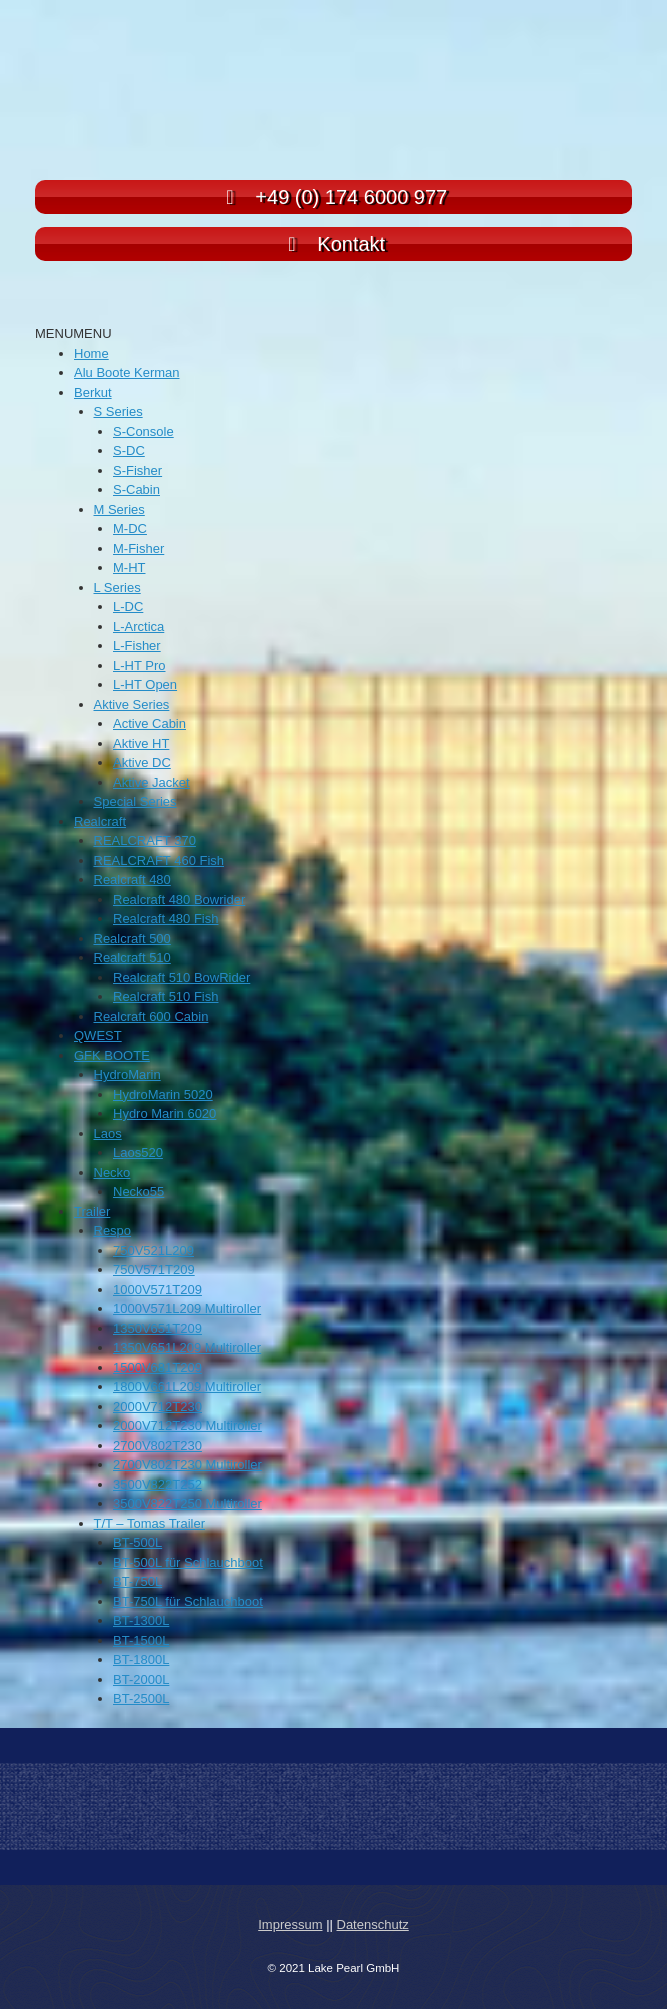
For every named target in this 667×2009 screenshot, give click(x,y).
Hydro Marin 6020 (164, 1113)
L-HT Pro (139, 665)
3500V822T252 (157, 1484)
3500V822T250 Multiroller (187, 1503)
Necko (112, 1172)
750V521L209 (153, 1250)
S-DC (129, 450)
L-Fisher (137, 645)
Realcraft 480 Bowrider (179, 899)
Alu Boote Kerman (127, 372)
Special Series (135, 801)
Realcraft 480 (132, 879)
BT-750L (137, 1581)
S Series (118, 411)
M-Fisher (138, 548)
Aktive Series (132, 704)
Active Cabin (149, 723)
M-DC (130, 528)
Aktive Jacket (151, 782)
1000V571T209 (157, 1289)
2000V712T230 (157, 1406)
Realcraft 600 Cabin (151, 1016)
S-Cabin (136, 489)
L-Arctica (138, 626)
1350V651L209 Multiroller (187, 1347)
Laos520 (138, 1152)
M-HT (129, 567)
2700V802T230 (157, 1445)
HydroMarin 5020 (163, 1094)
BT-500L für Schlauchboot (188, 1562)
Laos (108, 1133)
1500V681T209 (157, 1367)
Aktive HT (141, 743)
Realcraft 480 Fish (166, 918)
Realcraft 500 (132, 938)
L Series (117, 587)
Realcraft (100, 821)
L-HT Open (145, 684)
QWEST (98, 1035)
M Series (119, 509)
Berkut (93, 392)
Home (91, 353)
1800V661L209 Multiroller (187, 1386)
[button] (73, 333)
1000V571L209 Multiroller (187, 1308)
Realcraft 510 (132, 957)
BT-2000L (141, 1679)
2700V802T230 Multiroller (187, 1464)
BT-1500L (141, 1640)
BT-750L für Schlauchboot (188, 1601)
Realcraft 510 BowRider (181, 977)
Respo (113, 1230)
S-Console (143, 431)
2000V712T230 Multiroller (187, 1425)
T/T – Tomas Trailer (150, 1523)
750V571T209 (154, 1269)
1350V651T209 (157, 1328)
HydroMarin (127, 1074)
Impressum (290, 1924)
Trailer (92, 1211)
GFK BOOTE (112, 1055)
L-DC (128, 606)
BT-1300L (141, 1620)
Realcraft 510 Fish (166, 996)
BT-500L (137, 1542)
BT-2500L (141, 1698)
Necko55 (138, 1191)
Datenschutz (373, 1924)
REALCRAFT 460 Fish (159, 860)
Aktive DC (142, 762)
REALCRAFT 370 (145, 840)
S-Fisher (137, 470)
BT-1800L (141, 1659)
